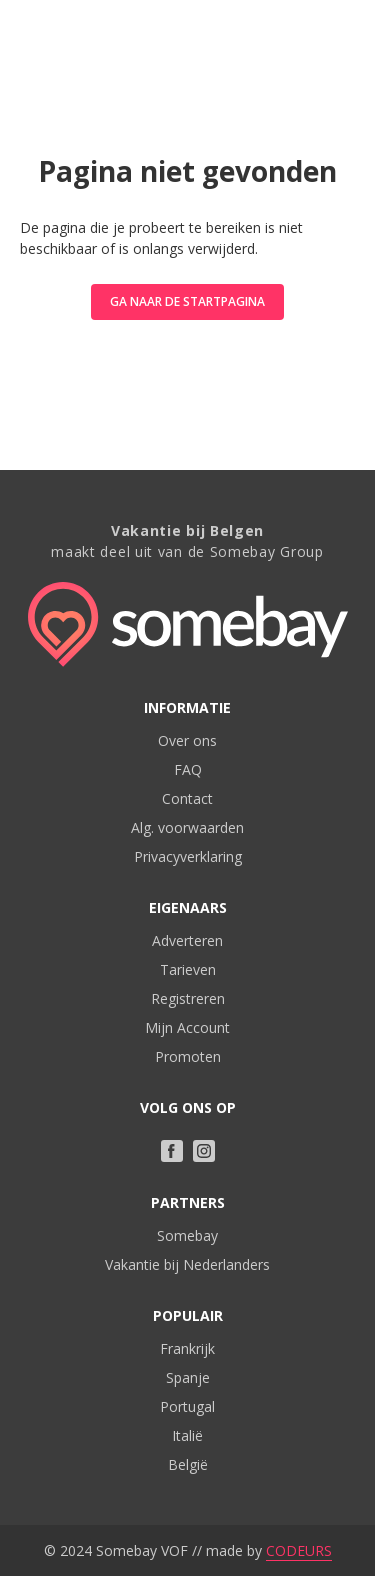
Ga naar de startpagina (187, 301)
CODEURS (299, 1550)
